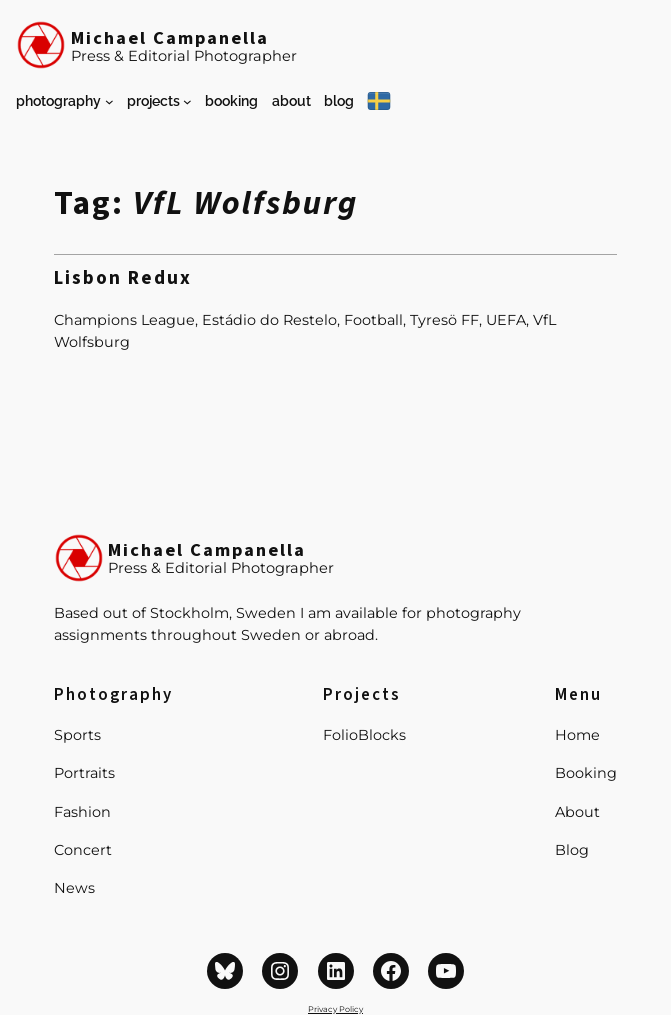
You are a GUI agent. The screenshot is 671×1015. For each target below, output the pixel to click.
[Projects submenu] (187, 101)
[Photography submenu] (109, 101)
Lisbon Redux (123, 279)
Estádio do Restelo (269, 320)
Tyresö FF (444, 320)
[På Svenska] (379, 101)
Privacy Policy (335, 1009)
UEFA (506, 320)
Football (373, 320)
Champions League (124, 320)
